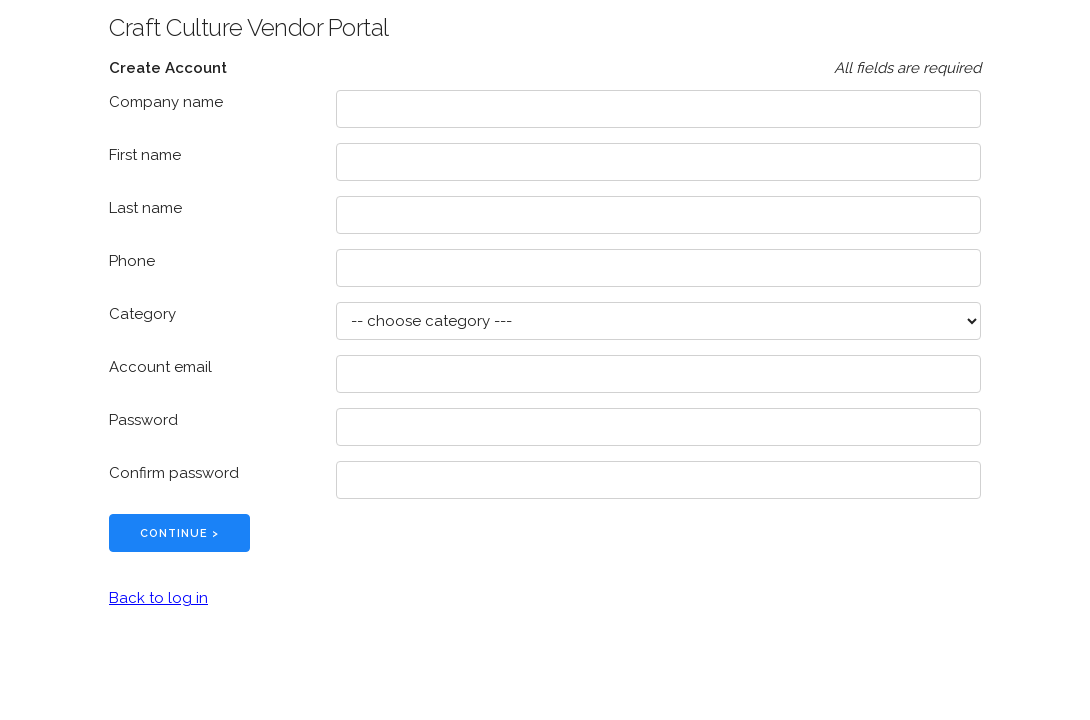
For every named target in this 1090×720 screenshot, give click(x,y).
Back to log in (158, 598)
